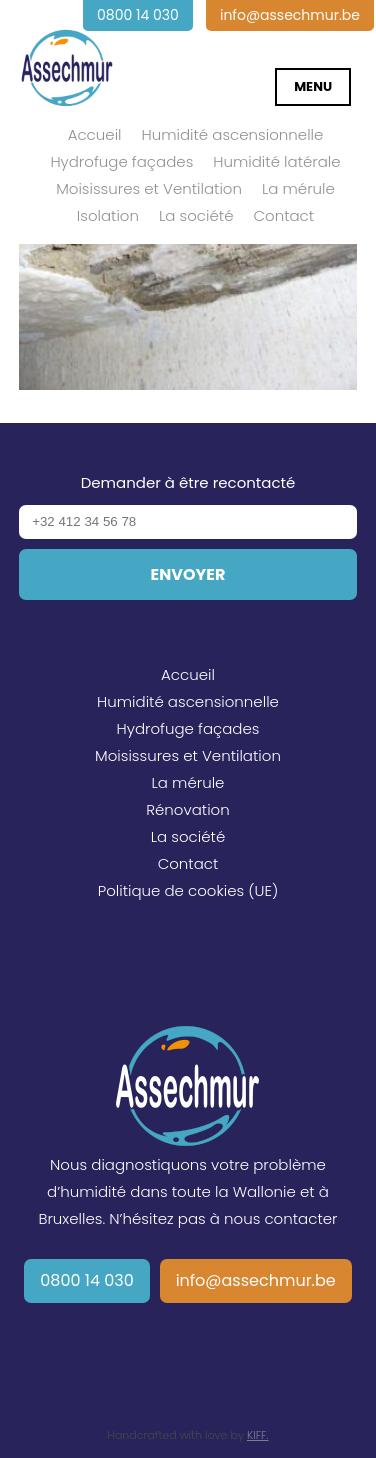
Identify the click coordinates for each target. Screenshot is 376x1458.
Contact (283, 215)
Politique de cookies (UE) (188, 890)
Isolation (108, 215)
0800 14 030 (87, 1280)
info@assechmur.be (256, 1280)
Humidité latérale (276, 161)
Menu (313, 86)
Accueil (95, 134)
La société (196, 215)
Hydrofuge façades (121, 161)
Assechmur (67, 56)
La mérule (298, 188)
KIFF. (258, 1435)
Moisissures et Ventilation (149, 188)
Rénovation (188, 809)
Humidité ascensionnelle (233, 134)
